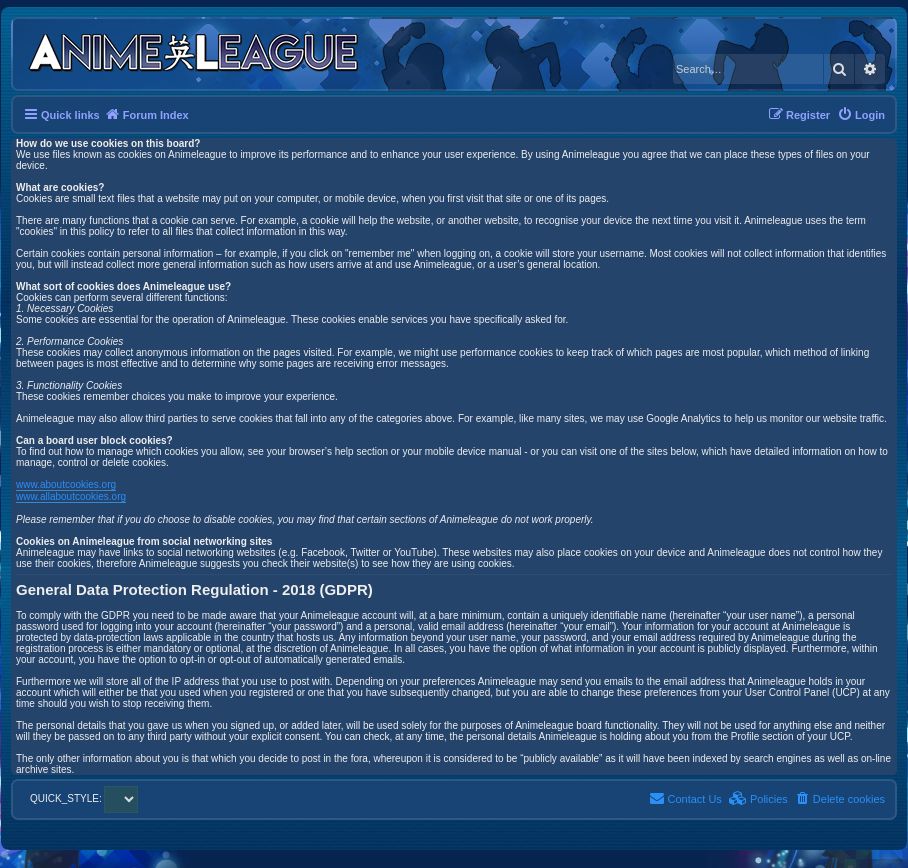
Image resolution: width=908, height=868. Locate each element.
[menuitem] (861, 115)
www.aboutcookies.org (66, 484)
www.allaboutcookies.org (71, 496)
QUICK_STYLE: (84, 798)
